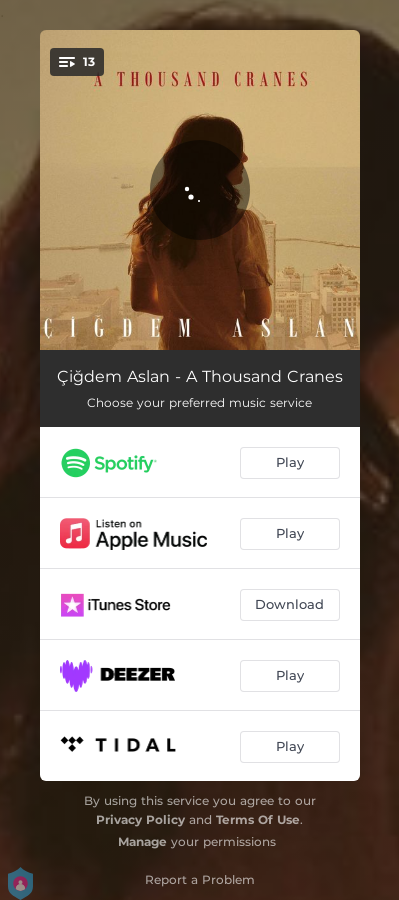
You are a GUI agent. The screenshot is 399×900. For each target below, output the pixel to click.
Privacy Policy (140, 819)
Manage (142, 841)
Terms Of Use (258, 819)
